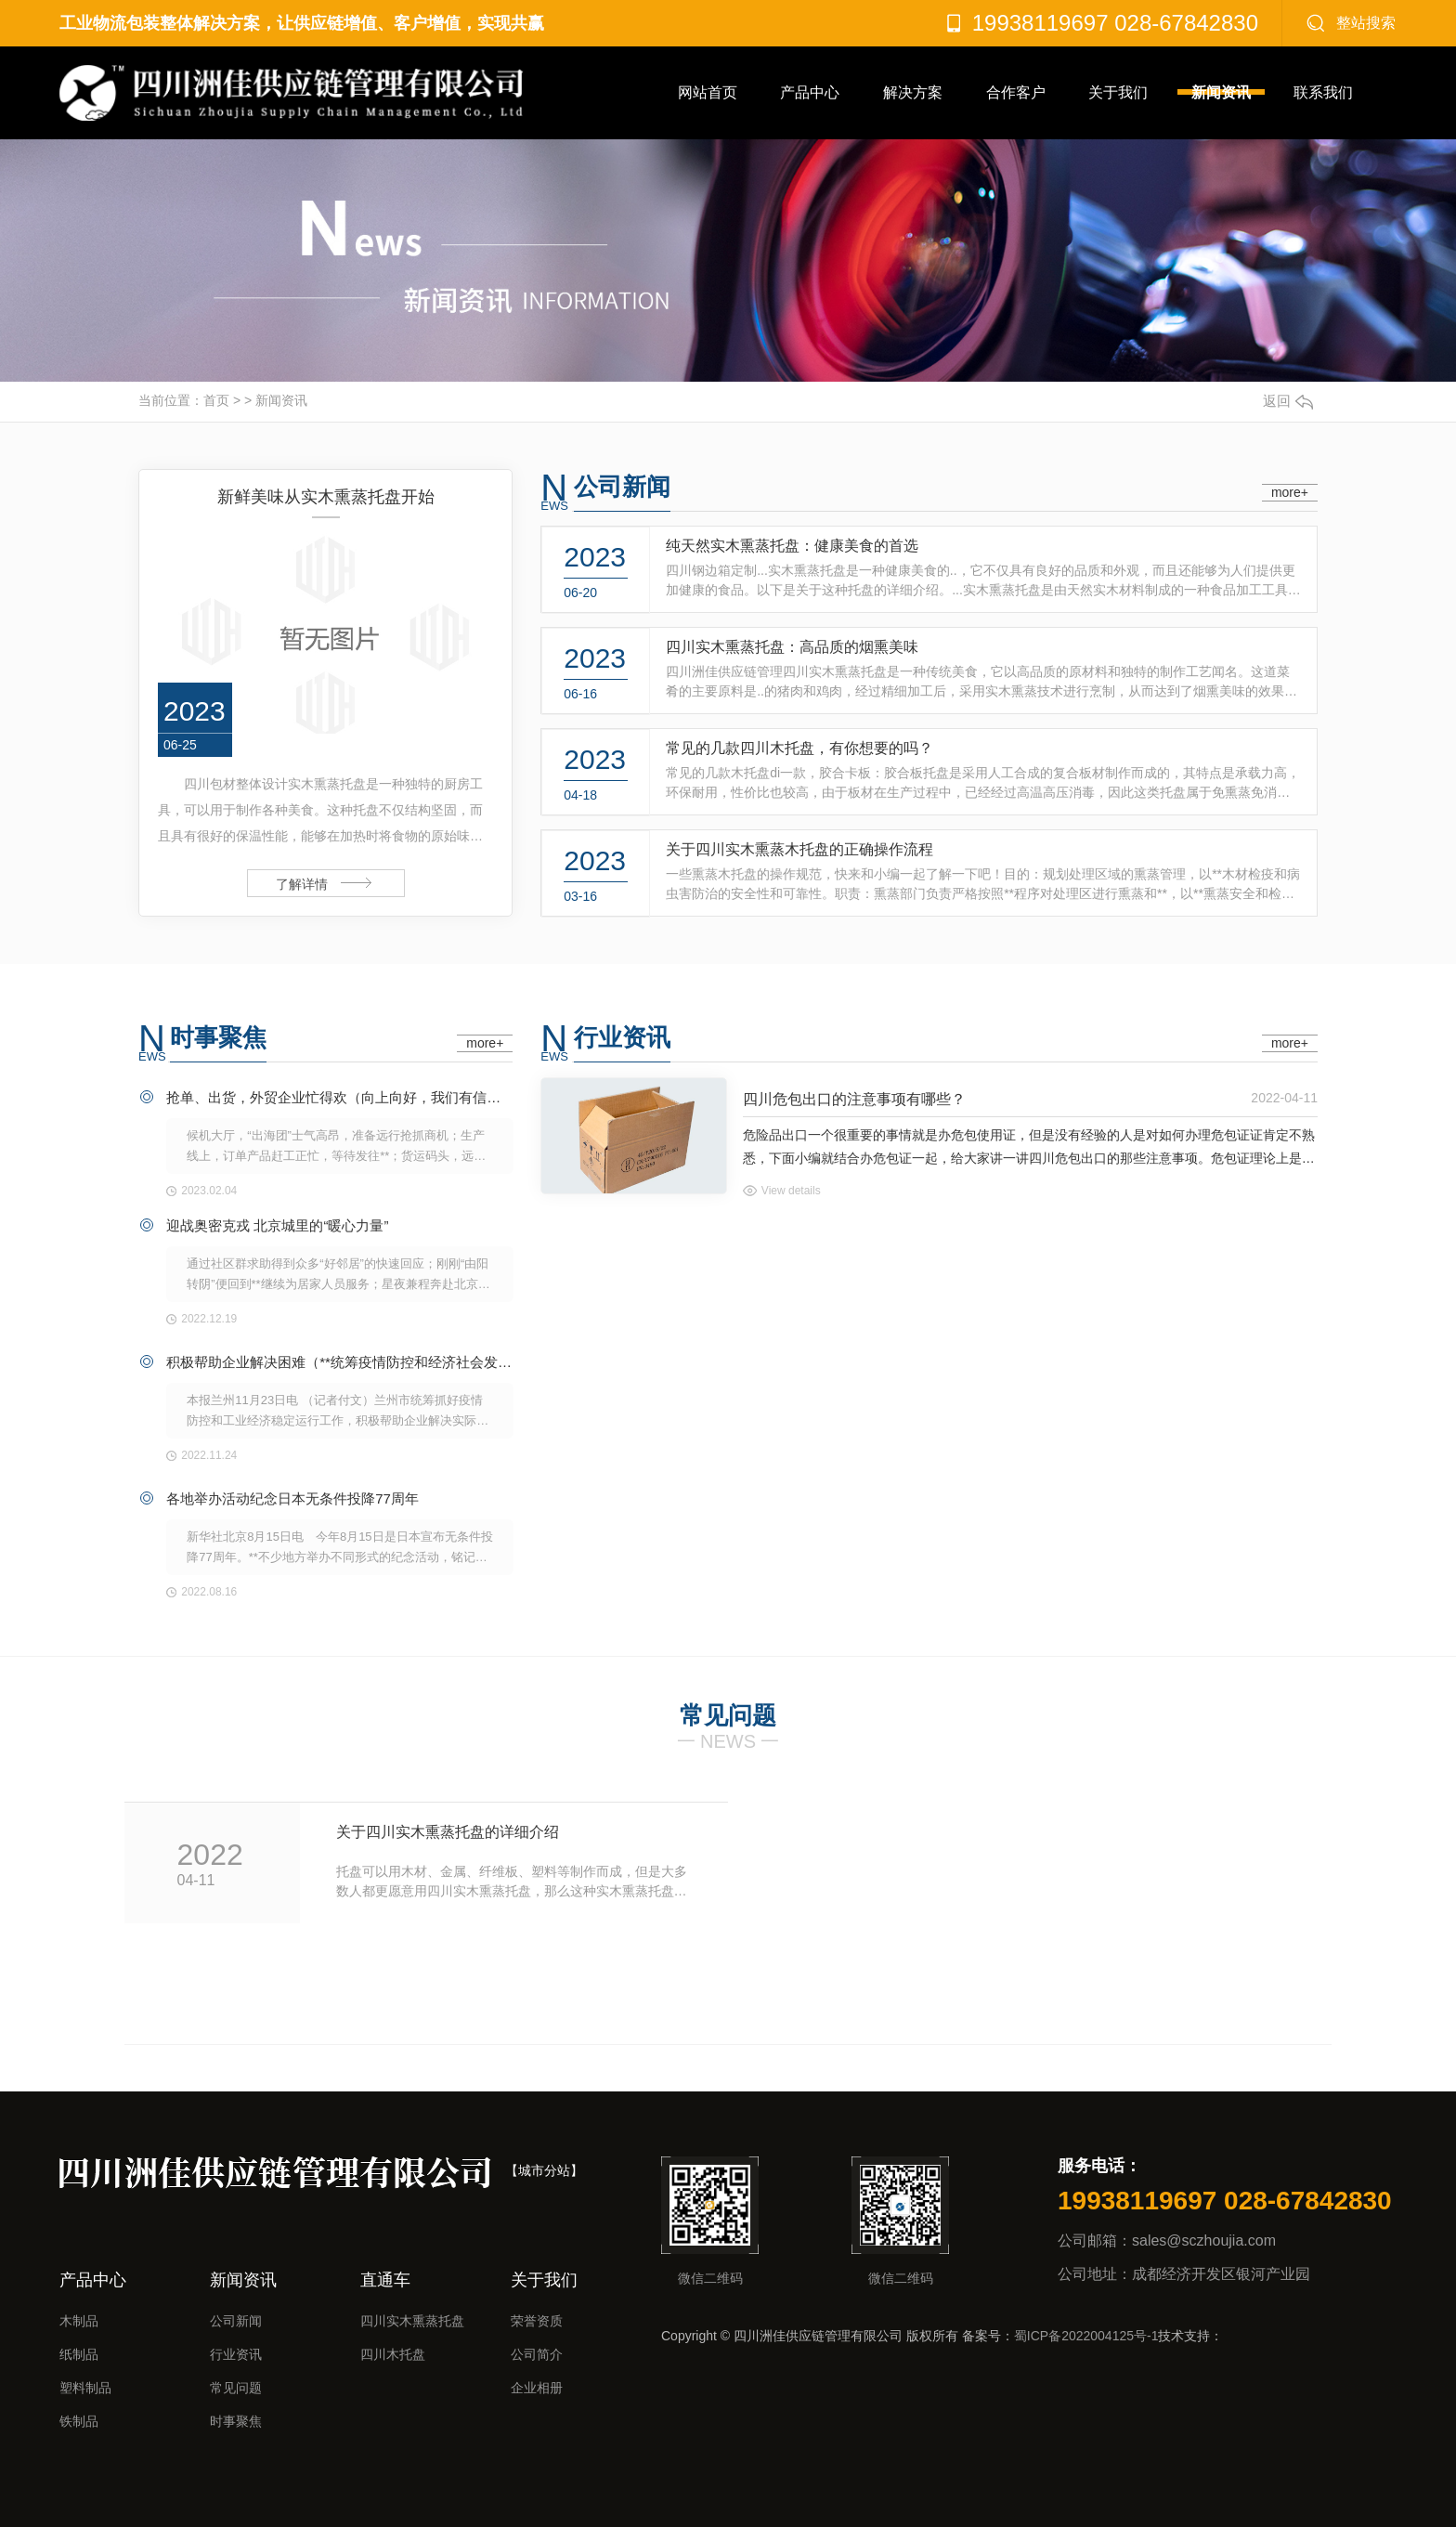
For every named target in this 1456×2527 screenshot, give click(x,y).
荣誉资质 (537, 2320)
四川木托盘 (392, 2354)
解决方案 (912, 92)
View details (791, 1190)
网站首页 (707, 92)
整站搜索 (1366, 23)
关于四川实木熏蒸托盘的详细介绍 (447, 1832)
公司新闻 (622, 487)
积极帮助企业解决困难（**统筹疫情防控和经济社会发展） (340, 1362)
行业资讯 (622, 1037)
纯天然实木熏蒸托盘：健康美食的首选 (792, 546)
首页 (216, 400)
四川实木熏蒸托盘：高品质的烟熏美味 (792, 647)
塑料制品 (85, 2387)
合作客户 (1016, 92)
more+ (1289, 492)
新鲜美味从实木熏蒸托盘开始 (326, 496)
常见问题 (236, 2387)
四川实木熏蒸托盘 (412, 2320)
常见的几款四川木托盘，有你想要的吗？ (799, 748)
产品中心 (809, 92)
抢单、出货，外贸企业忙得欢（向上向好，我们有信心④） (340, 1097)
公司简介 (537, 2354)
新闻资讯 (1221, 92)
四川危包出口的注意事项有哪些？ (854, 1099)
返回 (1288, 401)
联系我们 (1323, 92)
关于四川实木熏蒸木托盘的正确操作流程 (799, 849)
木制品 (78, 2320)
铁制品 (78, 2421)
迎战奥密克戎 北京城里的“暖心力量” (277, 1225)
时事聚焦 (218, 1037)
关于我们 (1118, 92)
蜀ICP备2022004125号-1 (1086, 2335)
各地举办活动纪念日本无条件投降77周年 (292, 1498)
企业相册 (537, 2387)
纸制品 (78, 2354)
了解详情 (302, 884)
